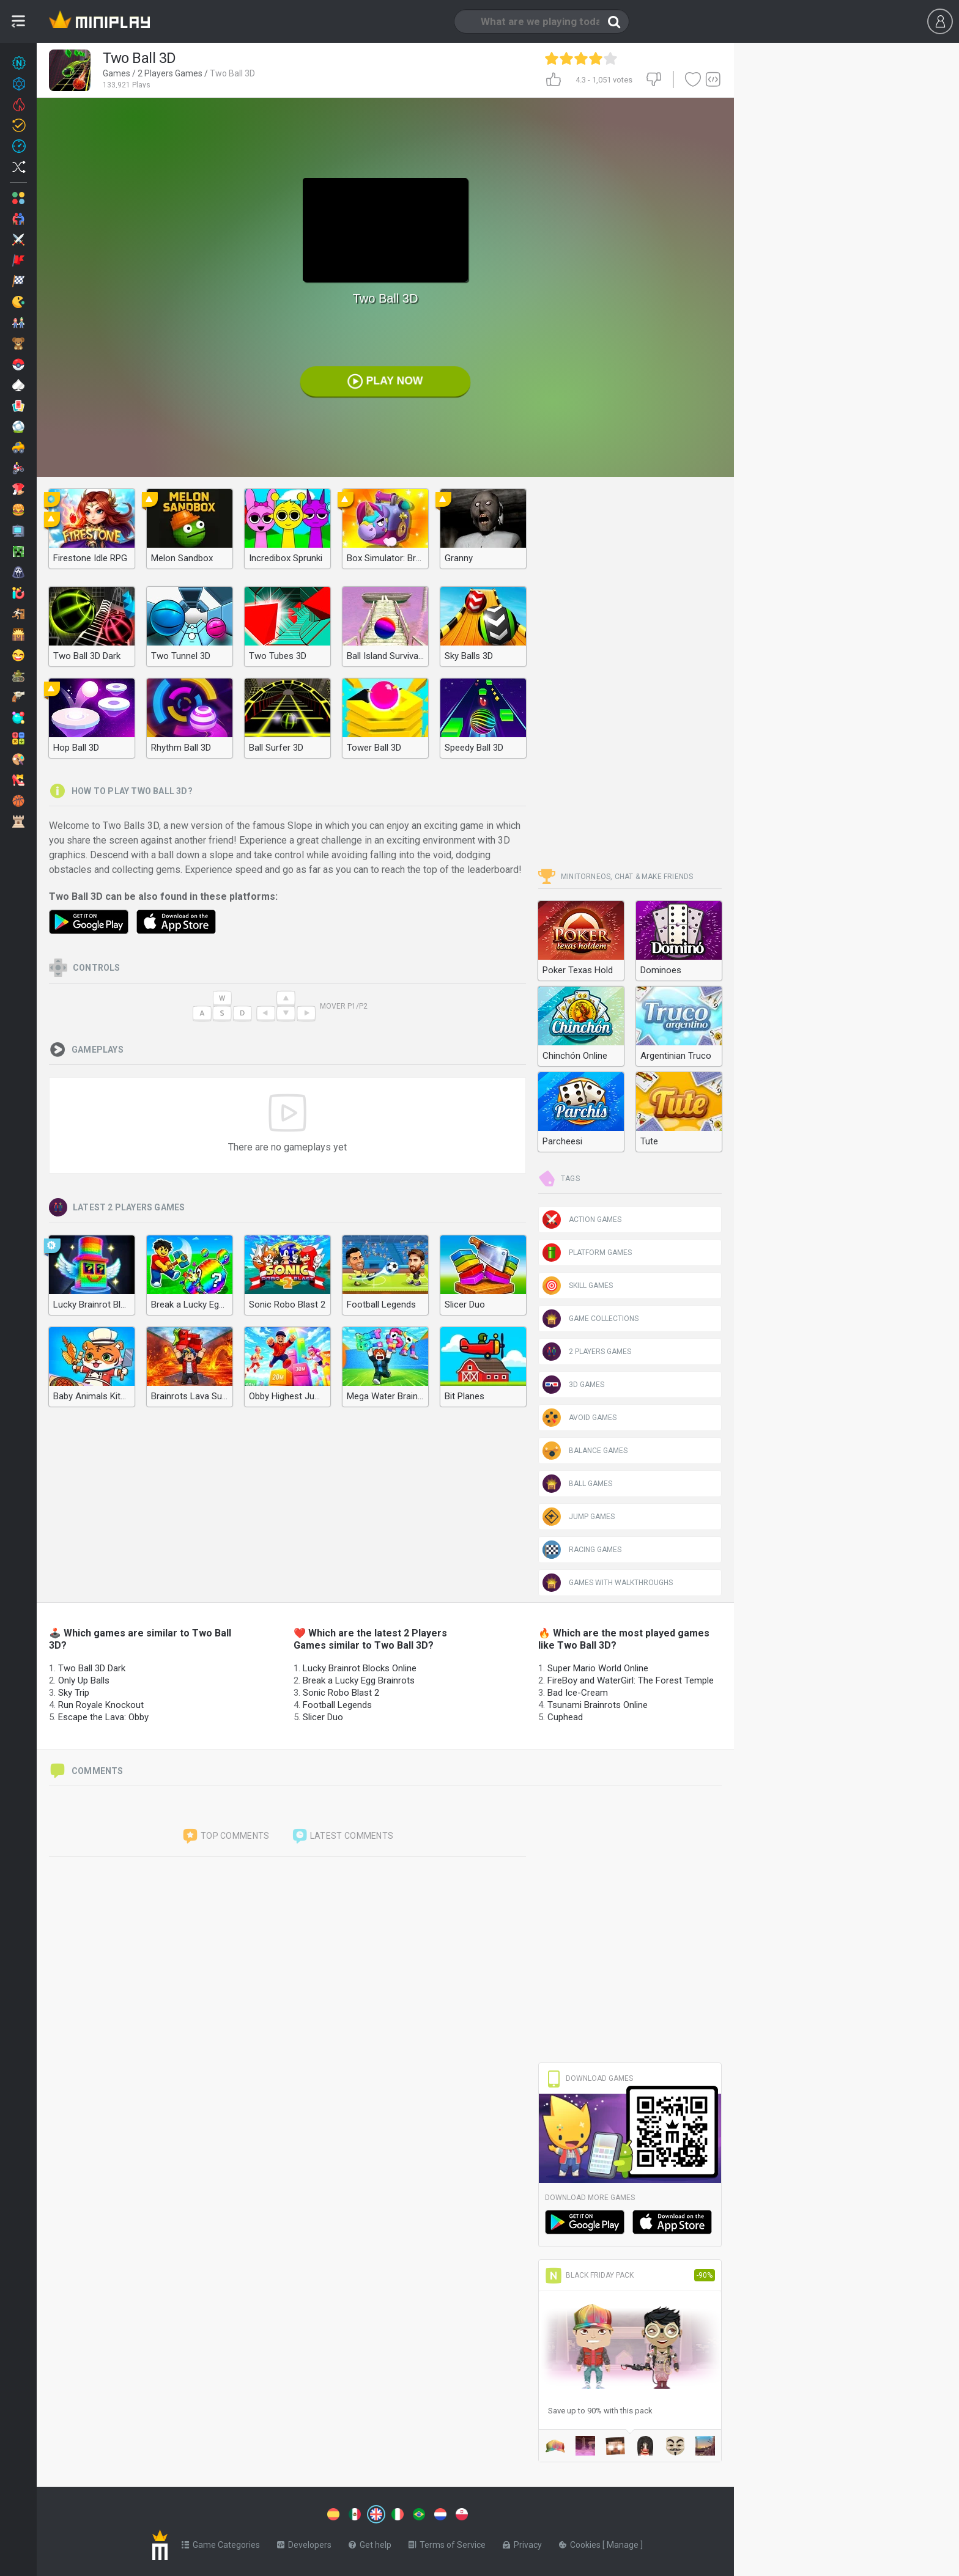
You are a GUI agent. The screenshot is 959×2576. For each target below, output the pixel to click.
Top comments (226, 1836)
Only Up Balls (83, 1680)
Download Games (589, 2078)
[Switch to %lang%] (264, 2513)
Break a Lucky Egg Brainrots (359, 1680)
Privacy (522, 2542)
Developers (304, 2542)
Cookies (580, 2542)
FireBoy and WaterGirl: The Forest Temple (630, 1680)
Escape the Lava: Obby (103, 1717)
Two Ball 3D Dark (91, 1668)
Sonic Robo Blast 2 (341, 1692)
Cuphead (565, 1717)
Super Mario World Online (597, 1668)
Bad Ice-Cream (577, 1692)
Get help (370, 2542)
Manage (623, 2542)
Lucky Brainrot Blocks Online (360, 1668)
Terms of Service (447, 2542)
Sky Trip (73, 1692)
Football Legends (337, 1704)
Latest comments (342, 1836)
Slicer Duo (323, 1717)
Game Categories (221, 2542)
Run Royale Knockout (101, 1704)
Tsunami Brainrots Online (597, 1704)
